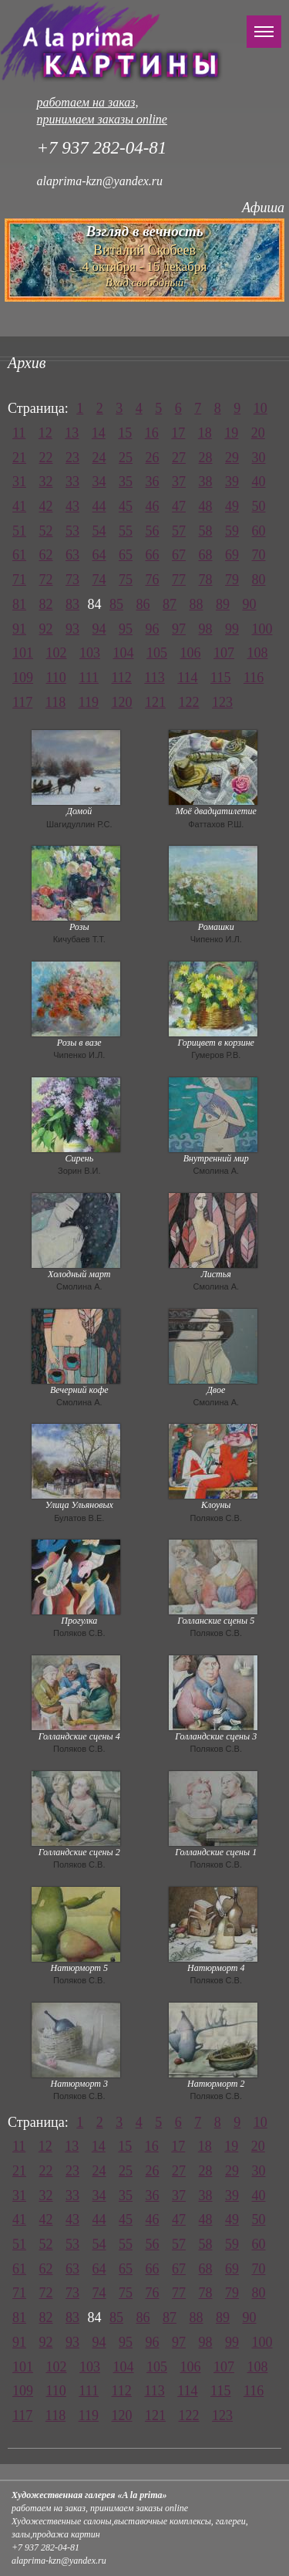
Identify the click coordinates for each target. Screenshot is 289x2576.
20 (258, 433)
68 (206, 555)
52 (46, 531)
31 (19, 481)
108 (257, 653)
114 (187, 677)
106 (190, 653)
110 (56, 677)
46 (153, 506)
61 (19, 555)
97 (179, 629)
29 (232, 457)
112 (122, 677)
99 (232, 629)
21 (19, 457)
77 (179, 579)
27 (179, 457)
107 (223, 653)
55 (126, 531)
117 (22, 702)
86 (143, 604)
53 (72, 531)
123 (222, 702)
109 (22, 677)
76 (153, 579)
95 (126, 629)
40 (259, 481)
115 (220, 677)
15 (125, 433)
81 (19, 604)
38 (206, 481)
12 (45, 433)
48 (206, 506)
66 (153, 555)
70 (259, 555)
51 (19, 531)
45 (126, 506)
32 (46, 481)
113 (154, 677)
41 (19, 506)
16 (152, 433)
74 (99, 579)
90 (250, 604)
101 (22, 653)
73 (72, 579)
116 (254, 677)
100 (262, 629)
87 (169, 604)
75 (126, 579)
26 (153, 457)
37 (179, 481)
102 (56, 653)
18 (205, 433)
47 (179, 506)
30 (259, 457)
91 (19, 629)
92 (46, 629)
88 (196, 604)
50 (259, 506)
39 (232, 481)
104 (123, 653)
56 (153, 531)
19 (231, 433)
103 (89, 653)
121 (155, 702)
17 (178, 433)
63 (72, 555)
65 (126, 555)
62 (46, 555)
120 (122, 702)
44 (99, 506)
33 (72, 481)
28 (206, 457)
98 (206, 629)
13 (72, 433)
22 (46, 457)
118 (55, 702)
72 (46, 579)
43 (72, 506)
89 (223, 604)
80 (259, 579)
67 (179, 555)
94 (99, 629)
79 (232, 579)
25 (126, 457)
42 (46, 506)
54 (99, 531)
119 (89, 702)
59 (232, 531)
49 (232, 506)
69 (232, 555)
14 (99, 433)
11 (18, 433)
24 (99, 457)
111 (89, 677)
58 (206, 531)
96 (153, 629)
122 (189, 702)
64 (99, 555)
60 (259, 531)
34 (99, 481)
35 (126, 481)
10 (260, 408)
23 (72, 457)
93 (72, 629)
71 (19, 579)
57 (179, 531)
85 (116, 604)
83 (72, 604)
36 (153, 481)
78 (206, 579)
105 (156, 653)
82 (46, 604)
